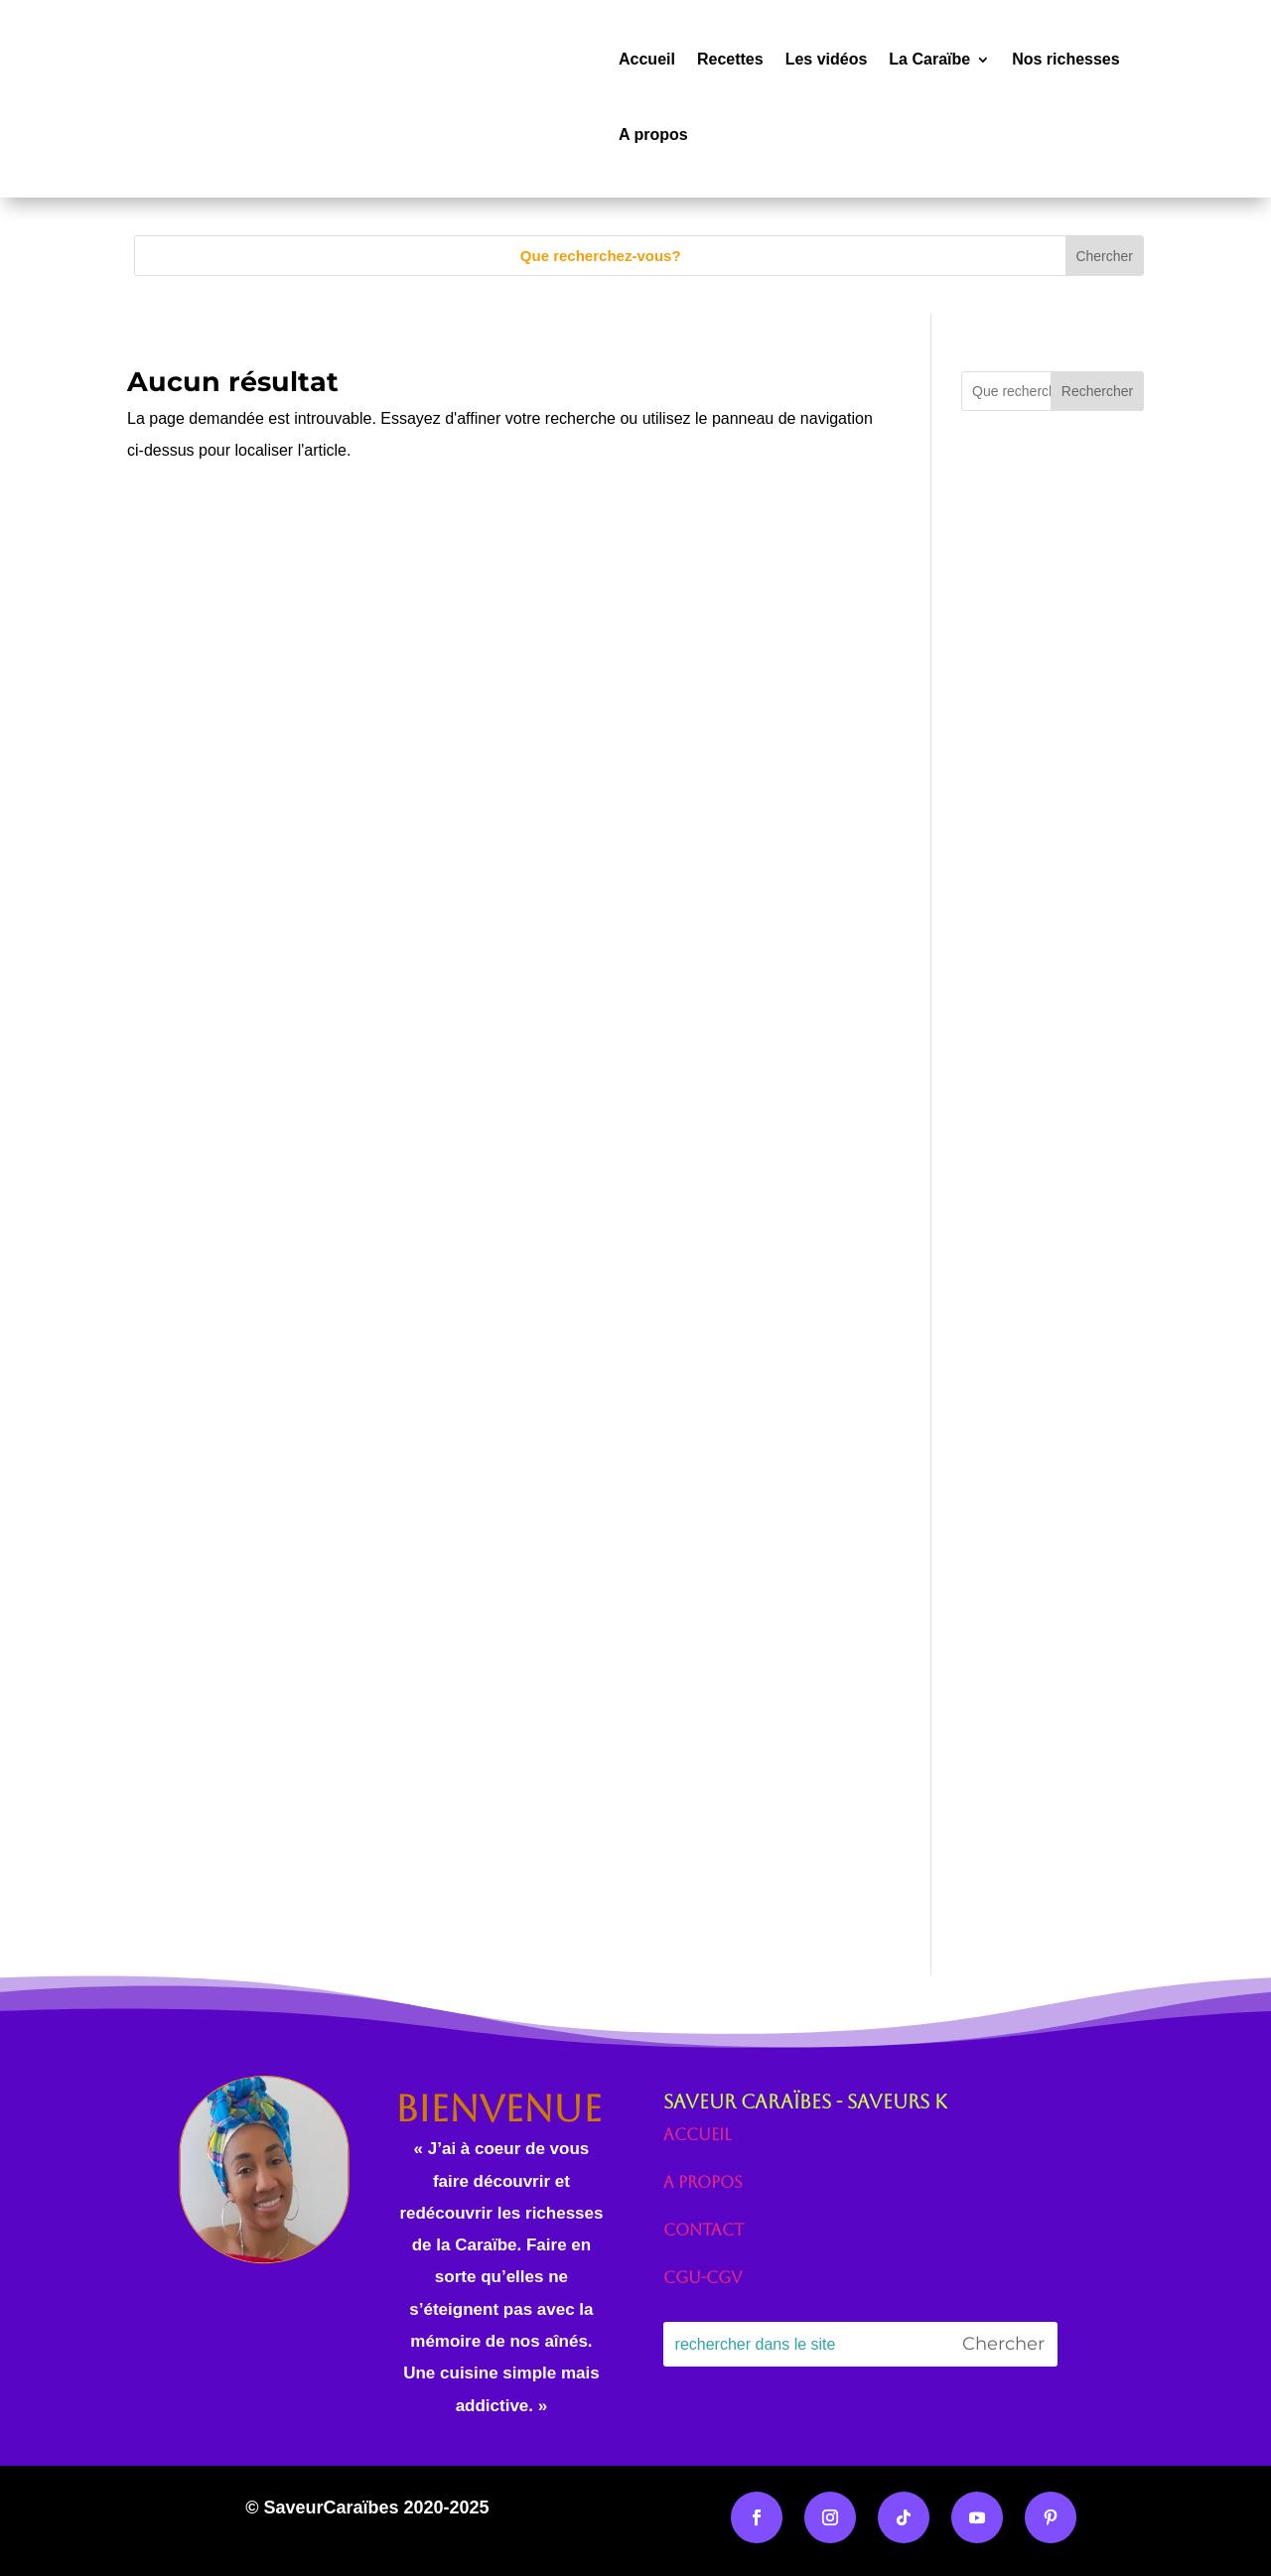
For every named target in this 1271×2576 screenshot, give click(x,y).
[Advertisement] (1052, 867)
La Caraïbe (929, 59)
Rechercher (1097, 391)
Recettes (730, 59)
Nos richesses (1066, 59)
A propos (653, 134)
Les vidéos (826, 59)
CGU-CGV (702, 2277)
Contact (703, 2230)
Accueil (647, 59)
